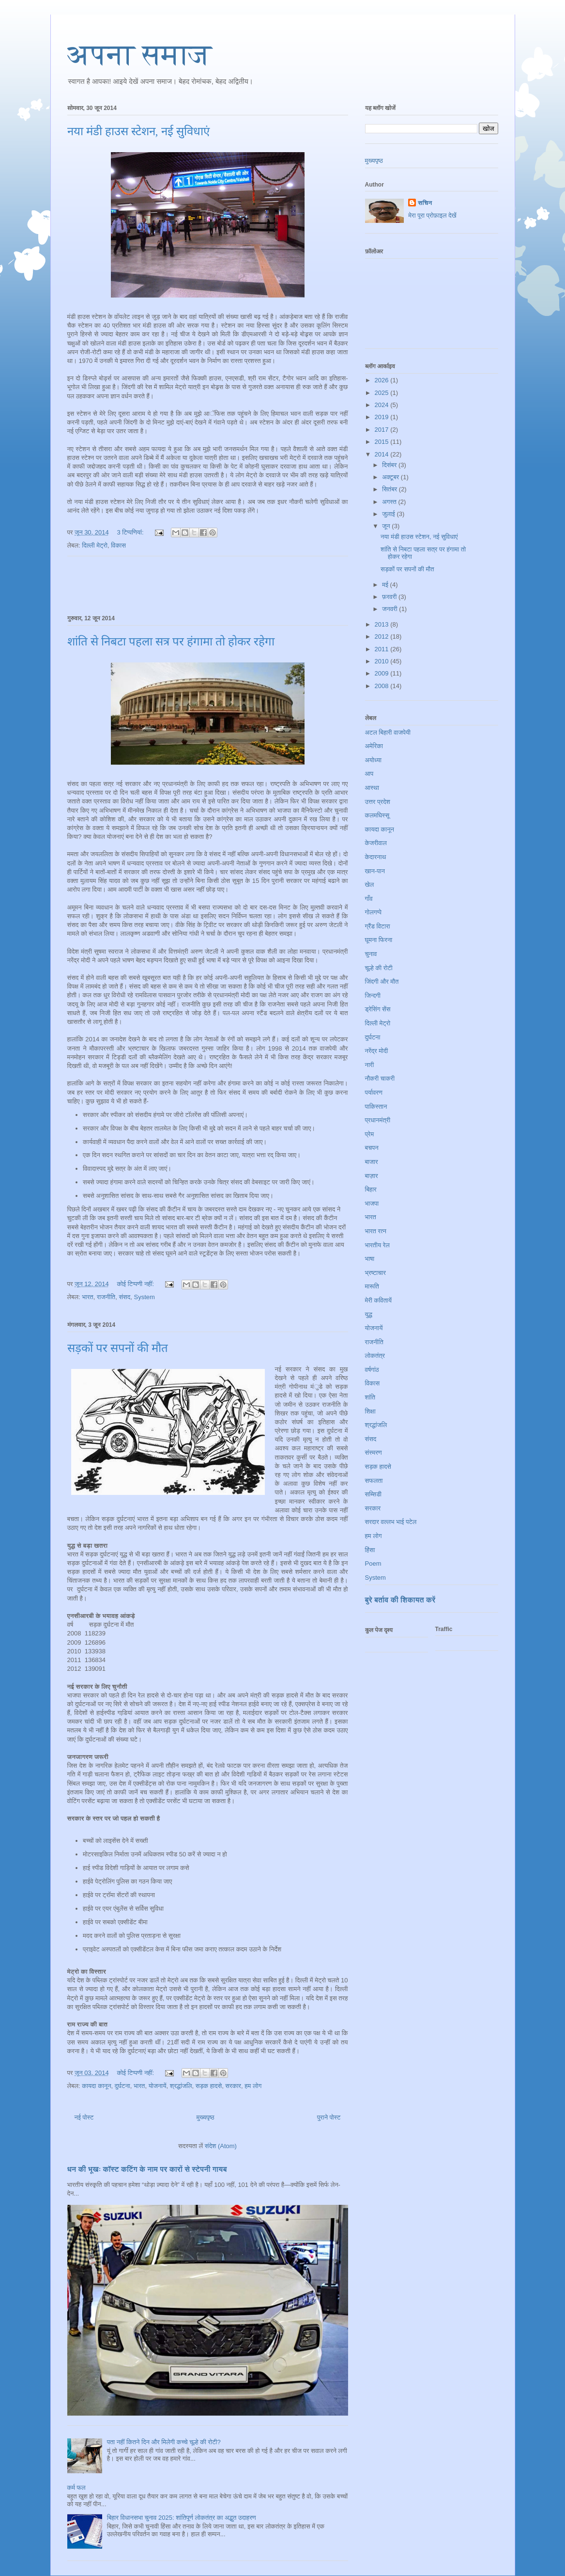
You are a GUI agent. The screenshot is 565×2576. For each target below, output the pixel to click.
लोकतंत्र (375, 1355)
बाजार (371, 1161)
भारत (87, 1297)
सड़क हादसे (209, 2085)
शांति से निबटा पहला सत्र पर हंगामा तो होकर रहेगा (171, 641)
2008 (383, 686)
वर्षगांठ (372, 1369)
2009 (383, 673)
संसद (124, 1297)
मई (386, 584)
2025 (383, 392)
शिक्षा (370, 1411)
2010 (383, 661)
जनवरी (390, 609)
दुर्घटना (122, 2085)
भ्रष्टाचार (375, 1272)
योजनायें (158, 2085)
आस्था (372, 787)
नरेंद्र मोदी (376, 1050)
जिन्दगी (373, 995)
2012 (383, 636)
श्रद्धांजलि (181, 2085)
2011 (383, 649)
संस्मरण (373, 1452)
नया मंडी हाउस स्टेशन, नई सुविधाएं (138, 131)
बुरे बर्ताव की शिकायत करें (400, 1600)
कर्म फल (76, 2487)
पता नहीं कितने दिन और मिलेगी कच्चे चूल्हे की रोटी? (164, 2442)
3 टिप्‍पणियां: (131, 532)
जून (387, 526)
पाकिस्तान (376, 1106)
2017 (383, 429)
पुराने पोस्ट (329, 2117)
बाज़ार (371, 1175)
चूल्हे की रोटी (379, 968)
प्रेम (369, 1134)
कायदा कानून (96, 2085)
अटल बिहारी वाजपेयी (388, 732)
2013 (383, 624)
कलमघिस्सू (377, 815)
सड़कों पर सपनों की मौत (117, 1348)
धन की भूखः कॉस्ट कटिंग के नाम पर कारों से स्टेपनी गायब (147, 2169)
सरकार (233, 2085)
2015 (383, 441)
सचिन (425, 202)
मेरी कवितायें (378, 1300)
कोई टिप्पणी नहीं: (136, 1284)
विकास (118, 545)
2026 (383, 380)
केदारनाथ (375, 857)
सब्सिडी (373, 1494)
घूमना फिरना (379, 939)
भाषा (370, 1258)
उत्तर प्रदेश (377, 801)
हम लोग (252, 2085)
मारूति (372, 1286)
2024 (383, 404)
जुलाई (389, 514)
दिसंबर (390, 465)
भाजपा (372, 1203)
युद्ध (368, 1314)
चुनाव (371, 954)
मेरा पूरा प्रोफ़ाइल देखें (432, 215)
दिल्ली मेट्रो (94, 545)
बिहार (371, 1189)
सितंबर (390, 489)
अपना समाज (139, 55)
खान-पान (375, 871)
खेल (369, 884)
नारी (369, 1064)
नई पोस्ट (84, 2117)
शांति (370, 1397)
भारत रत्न (375, 1231)
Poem (373, 1563)
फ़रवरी (390, 596)
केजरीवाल (376, 843)
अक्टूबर (391, 477)
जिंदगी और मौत (382, 981)
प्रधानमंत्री (378, 1120)
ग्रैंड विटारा (377, 926)
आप (369, 773)
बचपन (372, 1147)
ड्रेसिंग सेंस (378, 1009)
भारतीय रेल (377, 1245)
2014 (383, 454)
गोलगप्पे (373, 912)
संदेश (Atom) (221, 2146)
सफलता (374, 1480)
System (144, 1297)
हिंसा (370, 1550)
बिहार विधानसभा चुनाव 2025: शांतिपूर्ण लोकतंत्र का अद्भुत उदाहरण (181, 2517)
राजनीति (106, 1297)
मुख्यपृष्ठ (205, 2117)
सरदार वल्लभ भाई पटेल (391, 1521)
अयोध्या (373, 760)
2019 (383, 417)
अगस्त (390, 501)
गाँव (369, 898)
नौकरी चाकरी (380, 1078)
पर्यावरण (373, 1092)
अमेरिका (374, 746)
